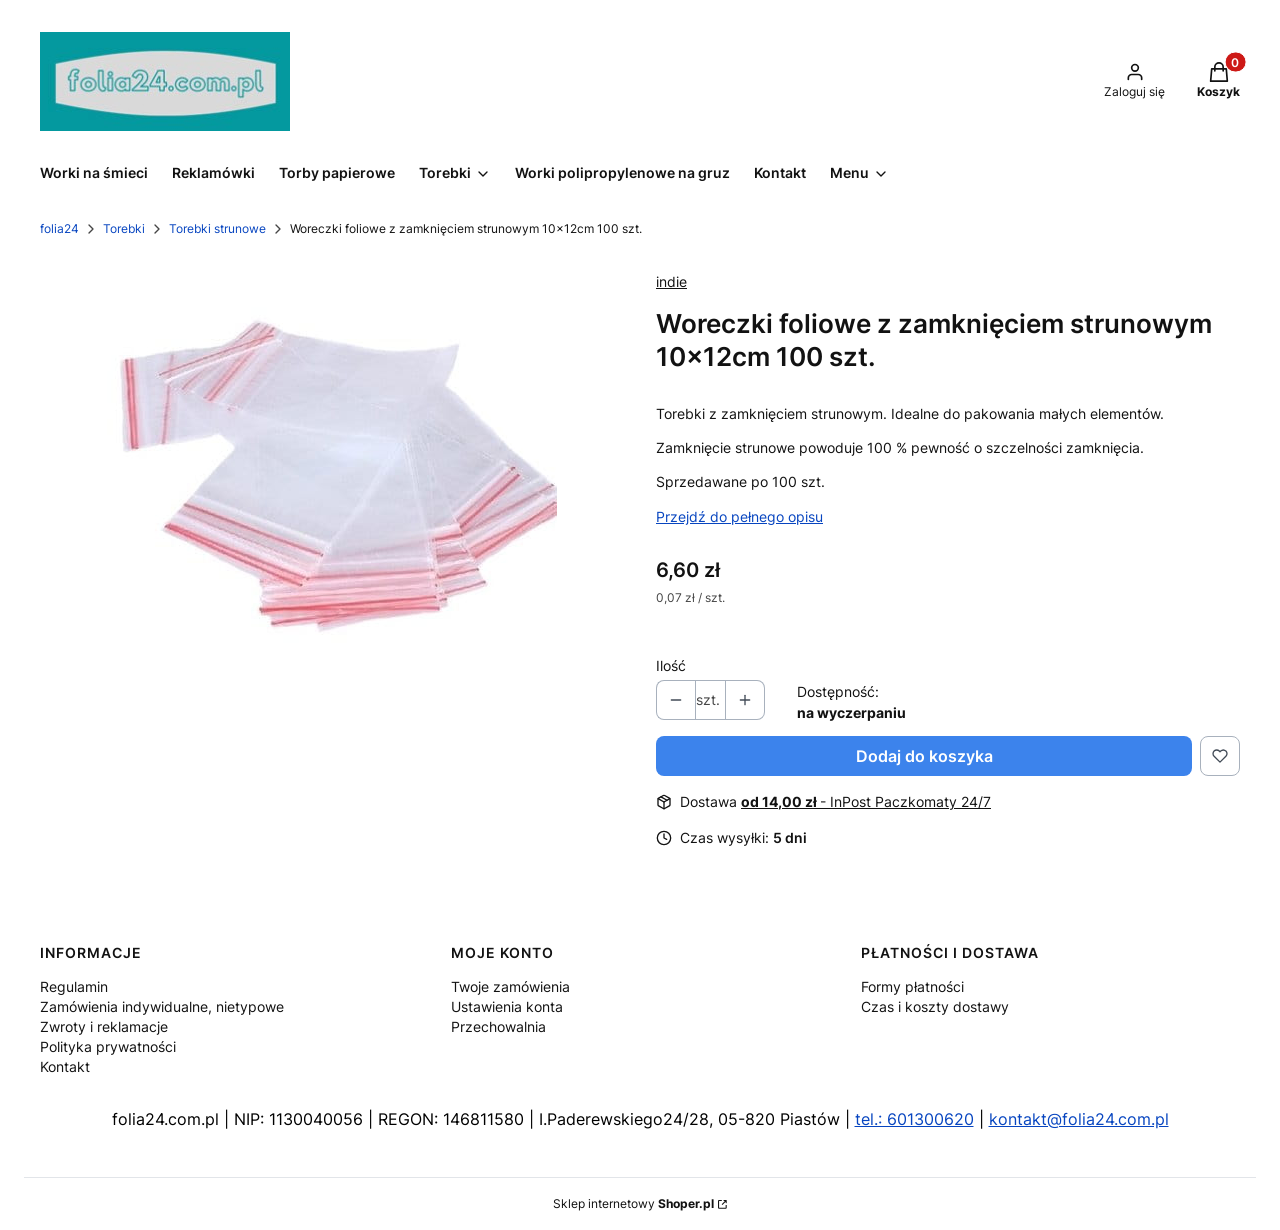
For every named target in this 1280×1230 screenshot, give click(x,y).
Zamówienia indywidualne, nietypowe (162, 1006)
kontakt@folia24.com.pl (1079, 1119)
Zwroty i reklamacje (104, 1026)
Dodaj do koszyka (924, 756)
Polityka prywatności (108, 1046)
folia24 (59, 228)
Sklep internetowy (633, 1203)
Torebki (124, 228)
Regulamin (74, 986)
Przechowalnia (498, 1026)
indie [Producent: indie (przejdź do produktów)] (671, 281)
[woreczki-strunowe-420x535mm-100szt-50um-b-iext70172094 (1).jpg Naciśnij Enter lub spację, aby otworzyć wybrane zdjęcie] (332, 484)
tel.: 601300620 (914, 1119)
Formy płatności (912, 986)
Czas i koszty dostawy (935, 1006)
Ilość (671, 665)
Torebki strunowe (217, 228)
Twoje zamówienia (510, 986)
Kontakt (65, 1066)
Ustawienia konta (507, 1006)
